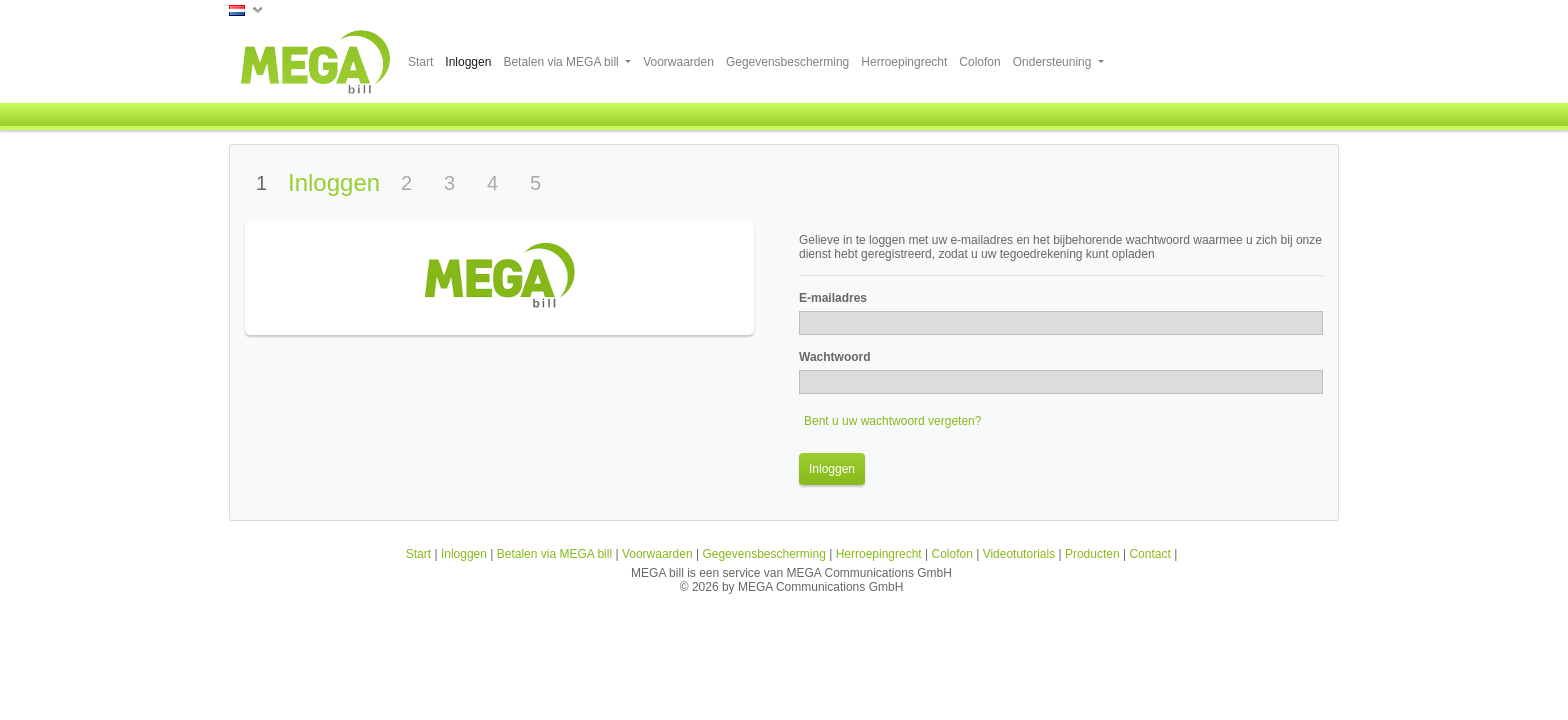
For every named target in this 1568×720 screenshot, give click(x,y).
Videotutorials (1019, 554)
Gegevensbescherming (787, 62)
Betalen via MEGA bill (554, 554)
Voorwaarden (678, 62)
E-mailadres (833, 298)
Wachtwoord (835, 357)
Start (420, 62)
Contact (1149, 554)
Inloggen (468, 62)
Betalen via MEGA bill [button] (562, 62)
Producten (1092, 554)
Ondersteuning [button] (1054, 62)
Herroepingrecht (904, 62)
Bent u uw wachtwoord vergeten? (892, 421)
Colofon (979, 62)
